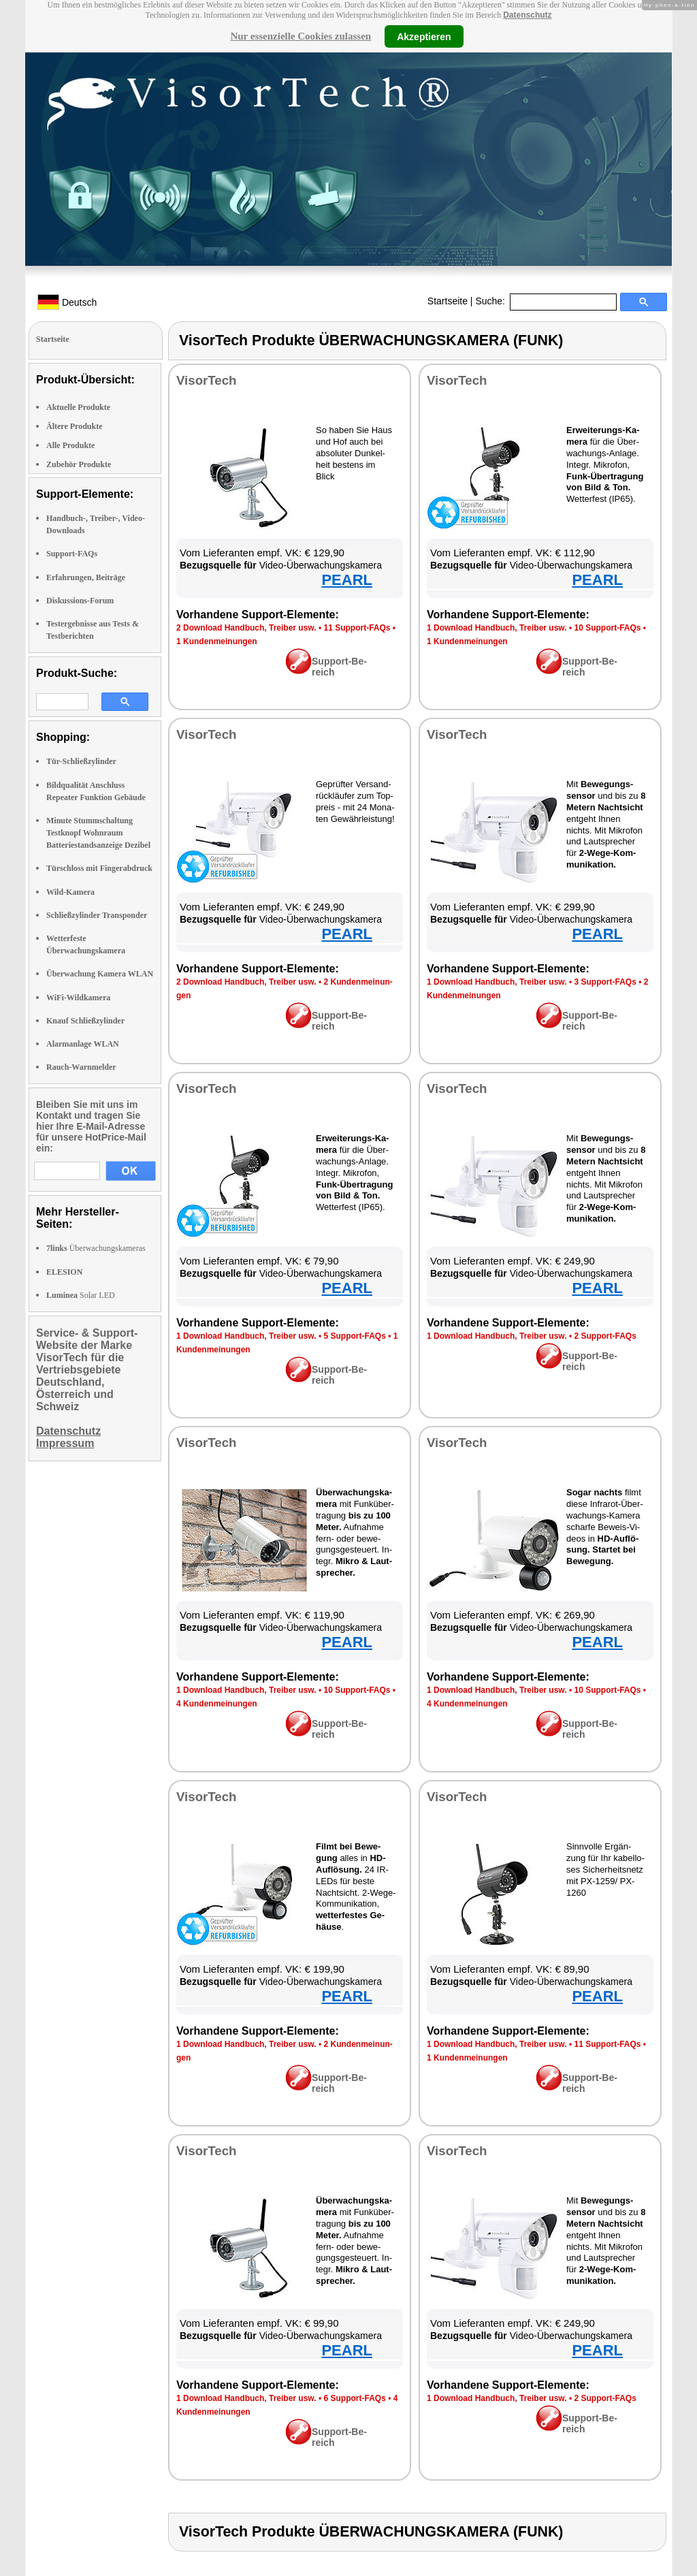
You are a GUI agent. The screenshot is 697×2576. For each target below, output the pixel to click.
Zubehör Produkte (78, 464)
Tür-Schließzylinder (81, 761)
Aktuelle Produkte (78, 407)
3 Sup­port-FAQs (605, 982)
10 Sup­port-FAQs (607, 628)
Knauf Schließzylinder (85, 1020)
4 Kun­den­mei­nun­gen (216, 1703)
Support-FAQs (71, 553)
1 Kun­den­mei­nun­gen (216, 641)
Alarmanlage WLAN (82, 1044)
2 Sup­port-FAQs (605, 1336)
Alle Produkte (70, 445)
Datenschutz (527, 15)
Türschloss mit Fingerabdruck (99, 868)
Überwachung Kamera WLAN (99, 974)
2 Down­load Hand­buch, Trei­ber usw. (246, 628)
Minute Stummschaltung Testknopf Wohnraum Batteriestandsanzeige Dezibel (98, 833)
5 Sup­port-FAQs (354, 1336)
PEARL (346, 579)
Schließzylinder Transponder (96, 915)
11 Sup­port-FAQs (356, 628)
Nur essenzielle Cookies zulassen (300, 36)
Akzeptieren (424, 36)
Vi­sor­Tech (206, 380)
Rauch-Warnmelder (81, 1067)
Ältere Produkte (74, 426)
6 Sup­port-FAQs (354, 2398)
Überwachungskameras (96, 1248)
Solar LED (80, 1295)
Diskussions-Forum (80, 600)
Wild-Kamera (70, 892)
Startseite (447, 301)
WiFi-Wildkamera (78, 997)
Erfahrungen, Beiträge (85, 577)
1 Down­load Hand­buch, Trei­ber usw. (497, 628)
